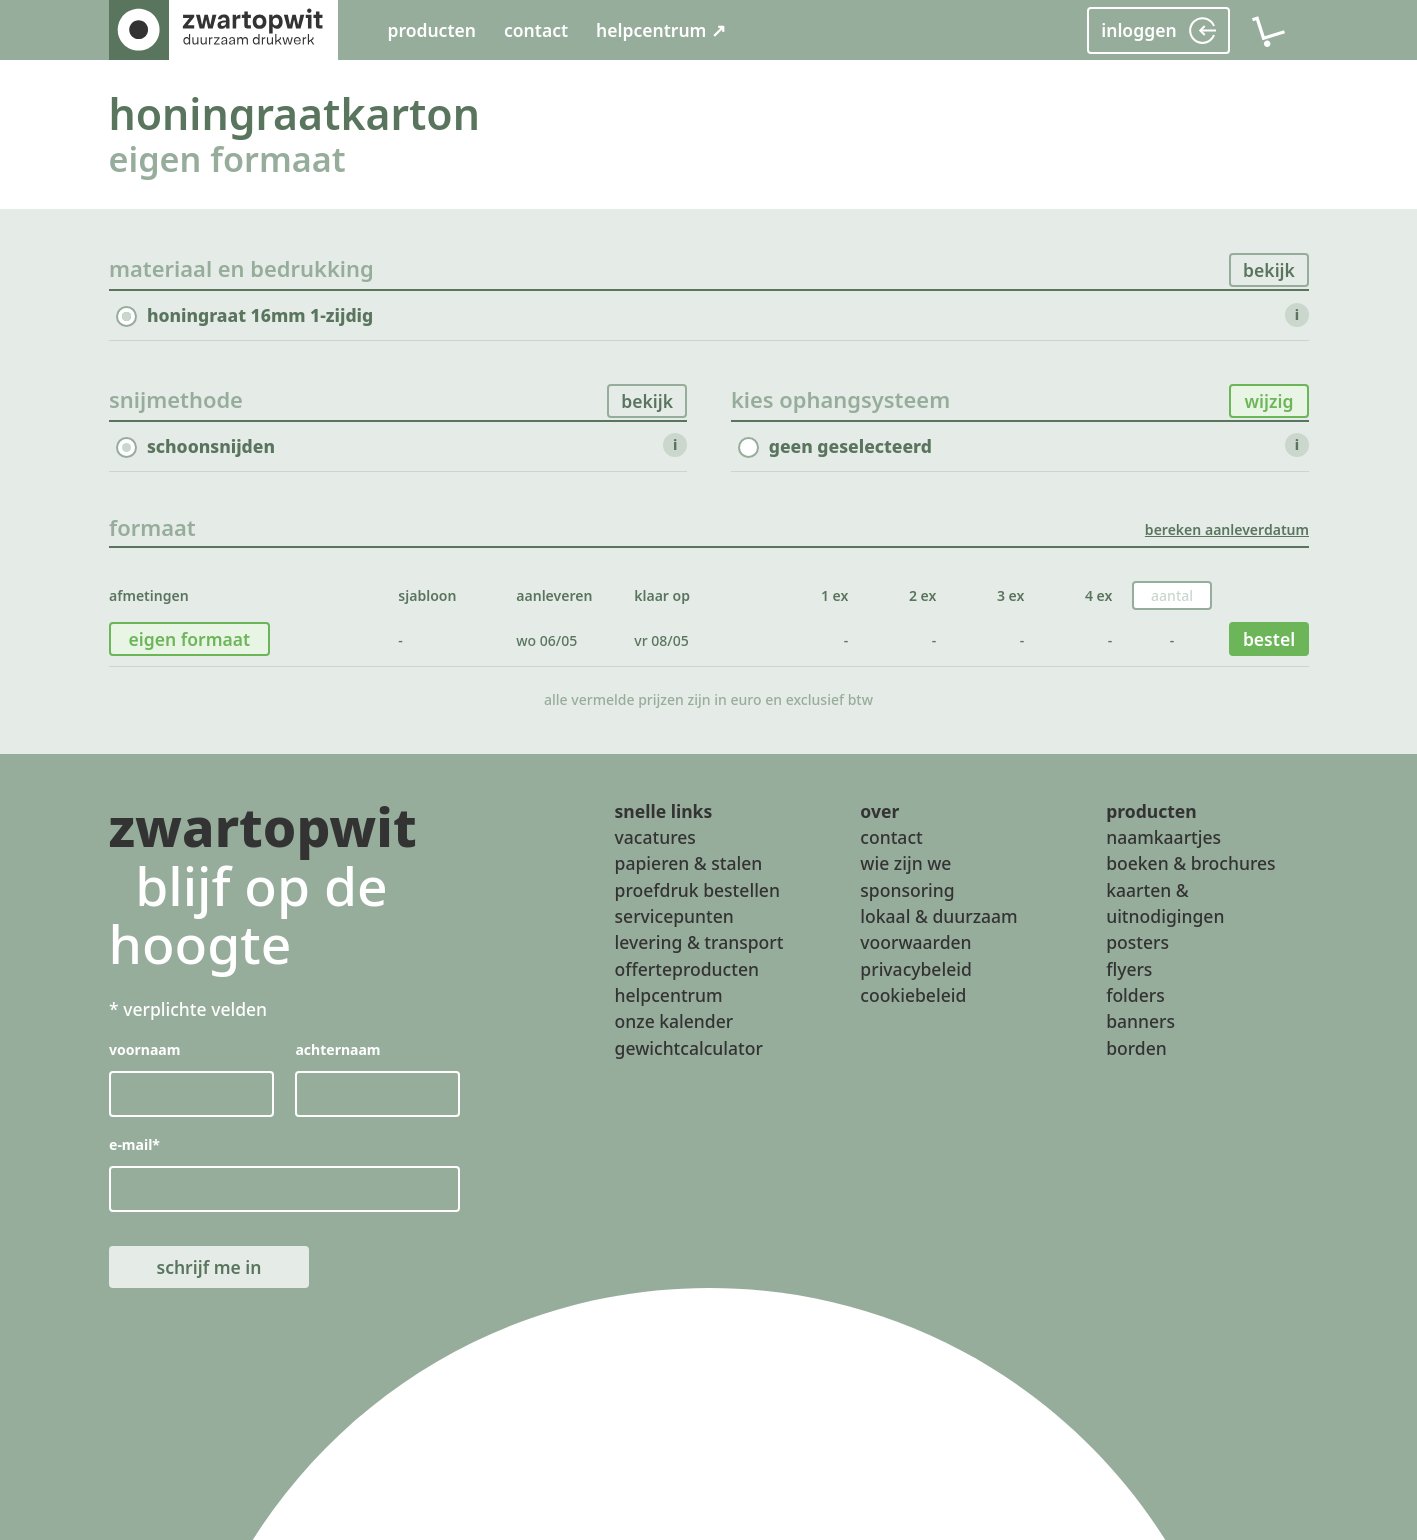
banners (1140, 1021)
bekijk (1269, 270)
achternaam (337, 1049)
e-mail (134, 1144)
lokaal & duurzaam (938, 916)
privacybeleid (915, 969)
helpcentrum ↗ (661, 30)
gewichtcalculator (689, 1048)
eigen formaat (227, 158)
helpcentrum (669, 995)
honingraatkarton (294, 113)
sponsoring (907, 890)
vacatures (655, 837)
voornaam (144, 1049)
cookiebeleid (913, 995)
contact (536, 30)
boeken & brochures (1190, 863)
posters (1137, 942)
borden (1136, 1048)
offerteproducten (687, 969)
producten (431, 30)
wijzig (1268, 401)
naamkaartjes (1163, 837)
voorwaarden (915, 942)
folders (1135, 995)
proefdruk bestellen (697, 890)
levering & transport (699, 942)
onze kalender (674, 1021)
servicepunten (674, 916)
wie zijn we (905, 863)
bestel (1268, 639)
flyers (1129, 969)
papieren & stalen (689, 863)
